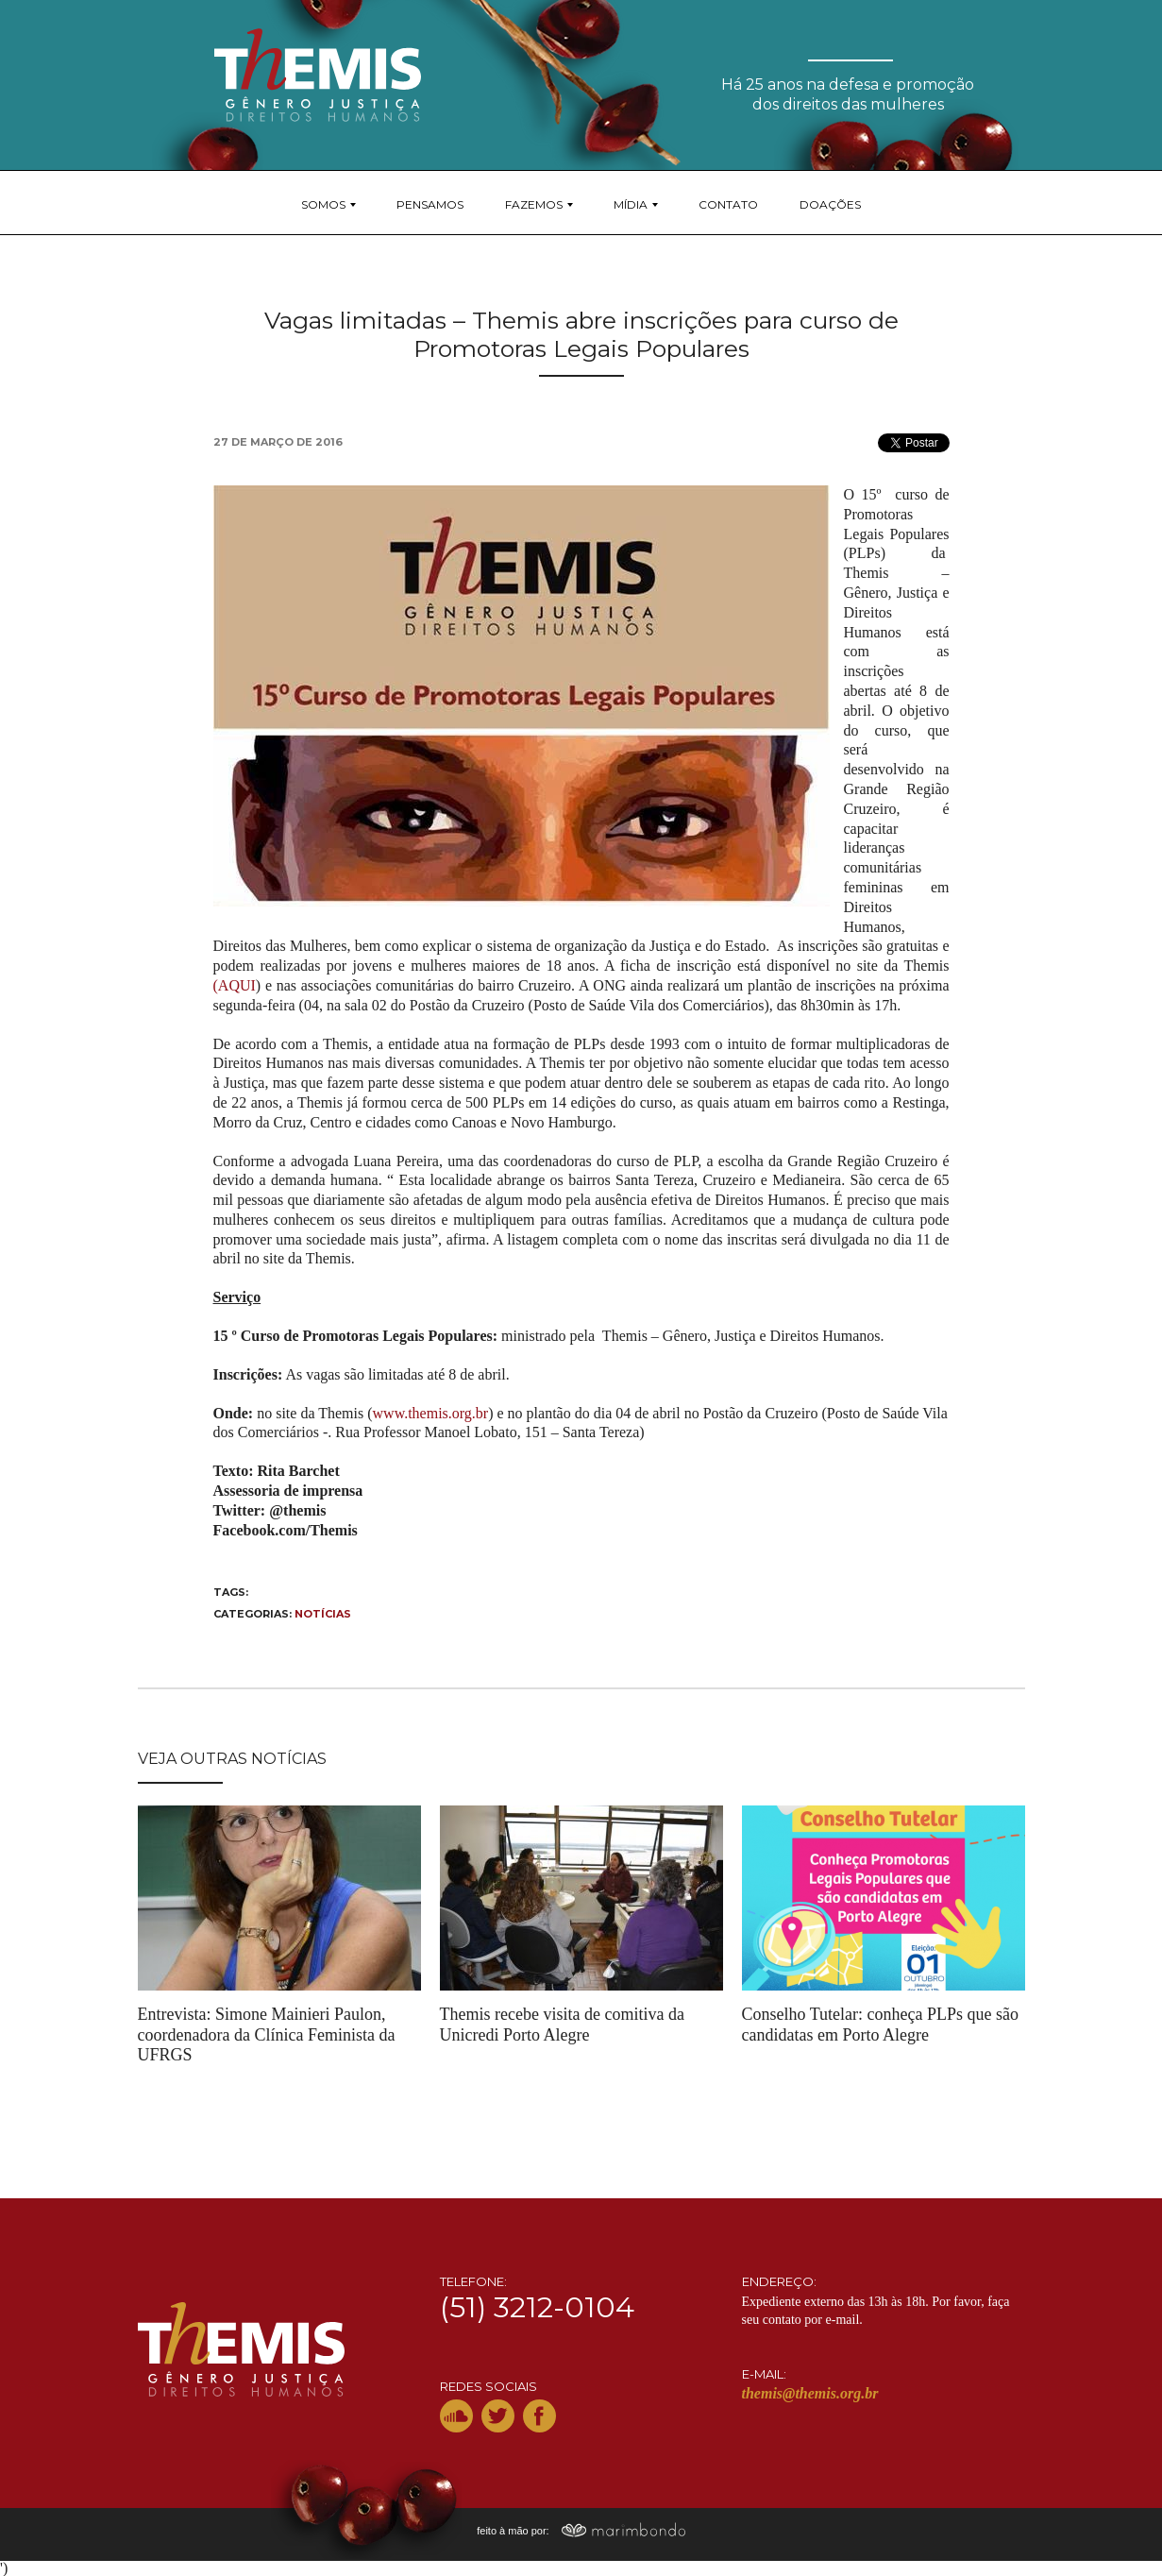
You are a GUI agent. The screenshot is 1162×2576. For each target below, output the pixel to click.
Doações (830, 204)
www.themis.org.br (431, 1413)
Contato (728, 204)
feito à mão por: (581, 2530)
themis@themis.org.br (810, 2393)
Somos (323, 204)
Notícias (323, 1613)
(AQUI (234, 985)
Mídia (631, 204)
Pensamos (429, 204)
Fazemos (534, 204)
